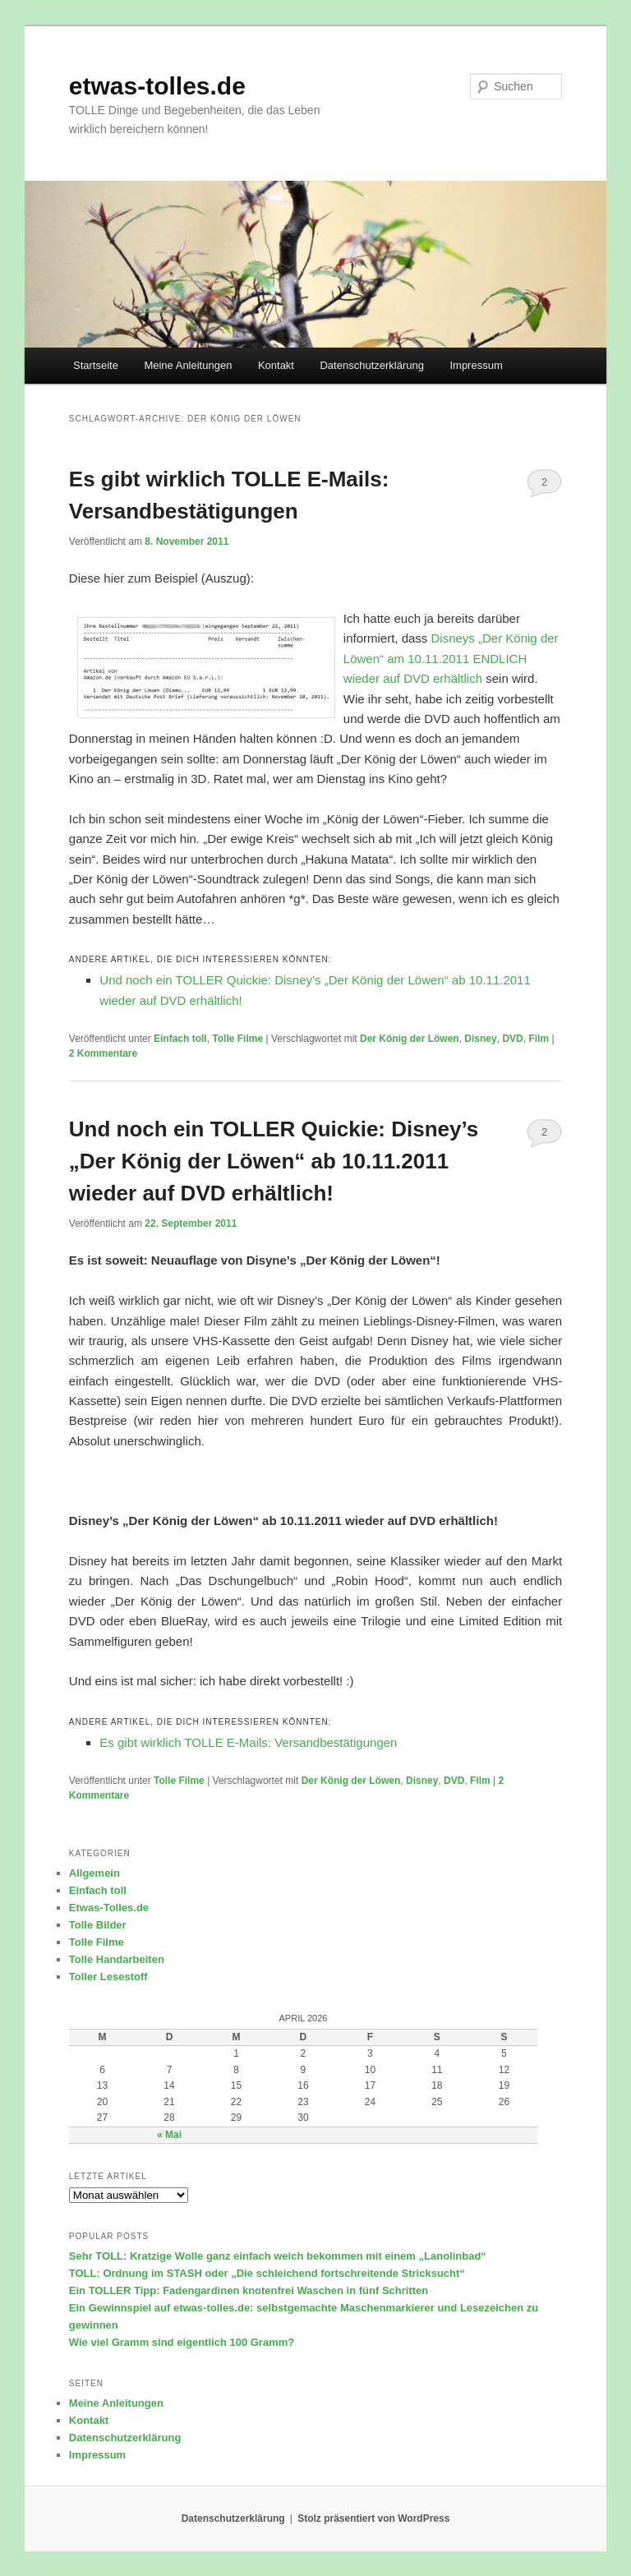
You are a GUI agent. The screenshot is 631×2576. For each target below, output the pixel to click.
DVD (512, 1038)
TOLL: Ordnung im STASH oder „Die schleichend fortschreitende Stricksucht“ (267, 2273)
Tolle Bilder (98, 1925)
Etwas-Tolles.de (109, 1907)
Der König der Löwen (409, 1038)
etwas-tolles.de (157, 85)
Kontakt (276, 365)
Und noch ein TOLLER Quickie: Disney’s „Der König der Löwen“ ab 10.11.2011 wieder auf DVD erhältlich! (273, 1161)
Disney (480, 1038)
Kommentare (103, 1053)
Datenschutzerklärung (371, 365)
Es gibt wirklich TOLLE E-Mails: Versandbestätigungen (248, 1742)
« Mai (169, 2135)
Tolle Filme (237, 1038)
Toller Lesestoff (108, 1976)
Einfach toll (180, 1038)
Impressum (475, 365)
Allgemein (94, 1873)
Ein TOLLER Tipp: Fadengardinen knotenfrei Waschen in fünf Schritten (248, 2290)
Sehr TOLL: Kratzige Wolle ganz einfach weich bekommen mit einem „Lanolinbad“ (277, 2256)
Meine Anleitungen (188, 365)
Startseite (95, 365)
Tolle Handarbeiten (116, 1959)
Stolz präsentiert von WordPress (373, 2518)
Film (538, 1038)
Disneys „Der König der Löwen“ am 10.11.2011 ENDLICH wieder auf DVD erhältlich (451, 658)
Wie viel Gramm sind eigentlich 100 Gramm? (181, 2342)
